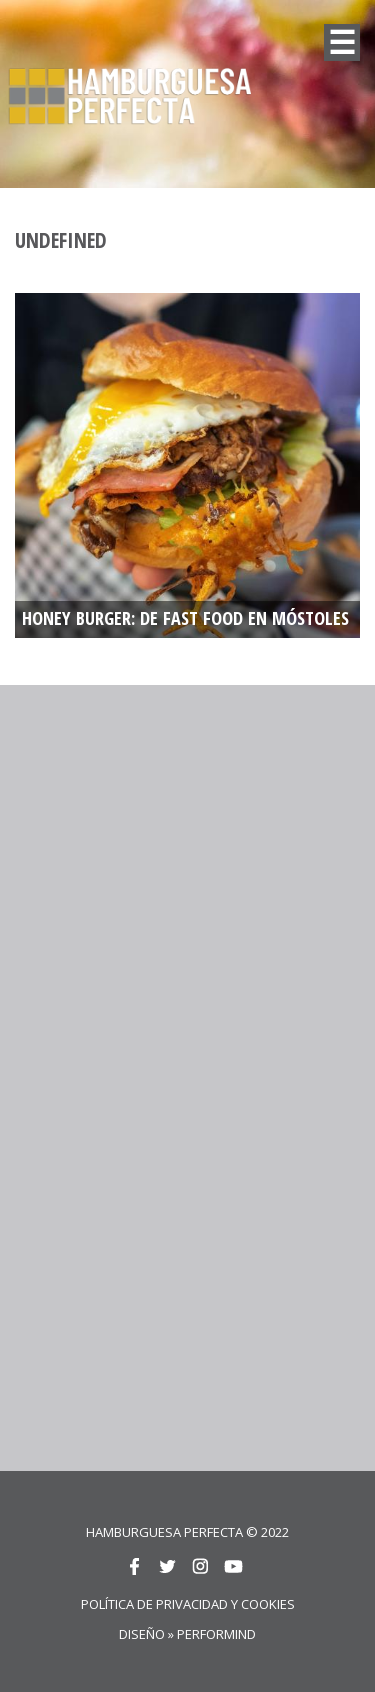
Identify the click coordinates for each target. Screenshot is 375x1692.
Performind (216, 1634)
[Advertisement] (187, 886)
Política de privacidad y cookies (188, 1604)
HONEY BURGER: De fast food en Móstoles (185, 618)
